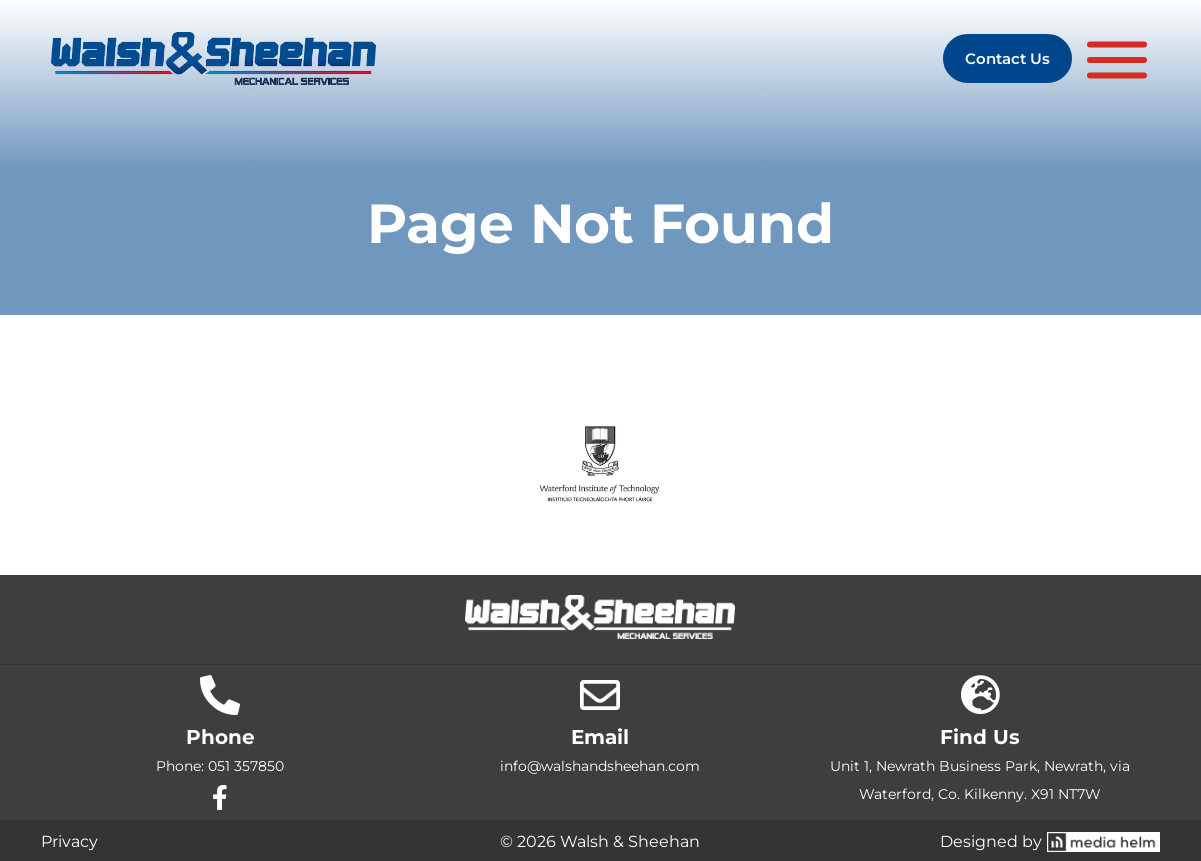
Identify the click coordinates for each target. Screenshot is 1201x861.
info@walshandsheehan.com (600, 766)
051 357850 (246, 766)
